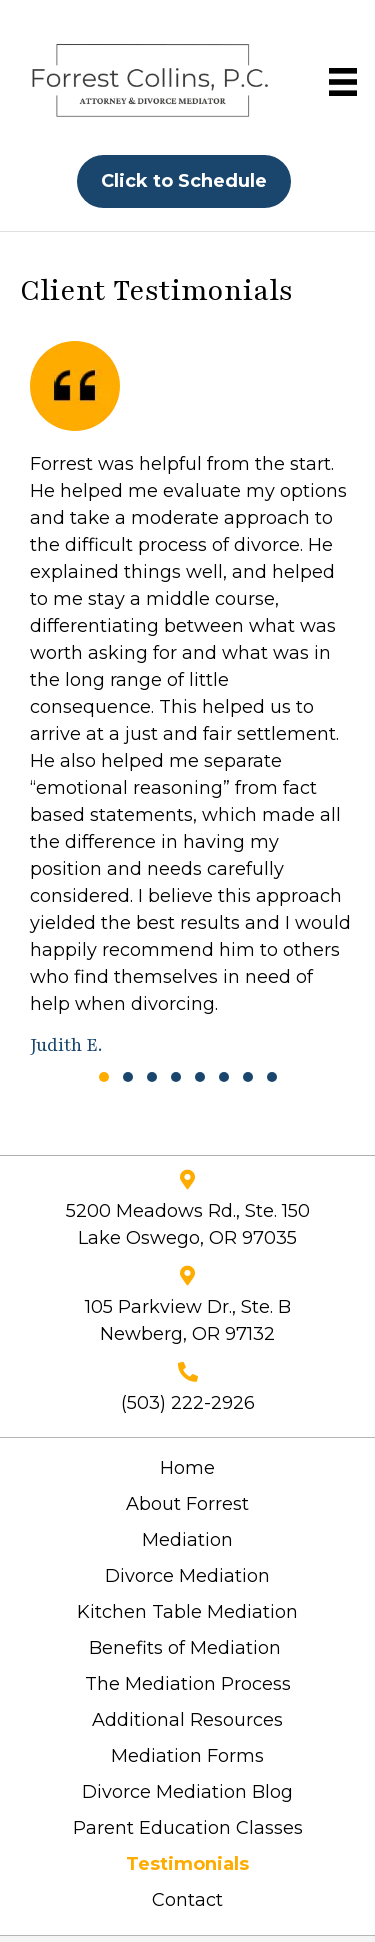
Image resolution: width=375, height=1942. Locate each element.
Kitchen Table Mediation (187, 1612)
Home (187, 1468)
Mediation (187, 1540)
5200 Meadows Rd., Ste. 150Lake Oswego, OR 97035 (188, 1224)
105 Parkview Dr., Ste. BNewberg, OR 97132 (188, 1320)
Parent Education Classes (188, 1828)
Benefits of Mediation (187, 1648)
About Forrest (187, 1504)
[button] (104, 1077)
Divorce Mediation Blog (187, 1792)
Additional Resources (187, 1720)
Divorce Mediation (187, 1576)
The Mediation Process (188, 1684)
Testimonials (187, 1864)
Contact (187, 1900)
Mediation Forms (187, 1756)
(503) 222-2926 (188, 1403)
